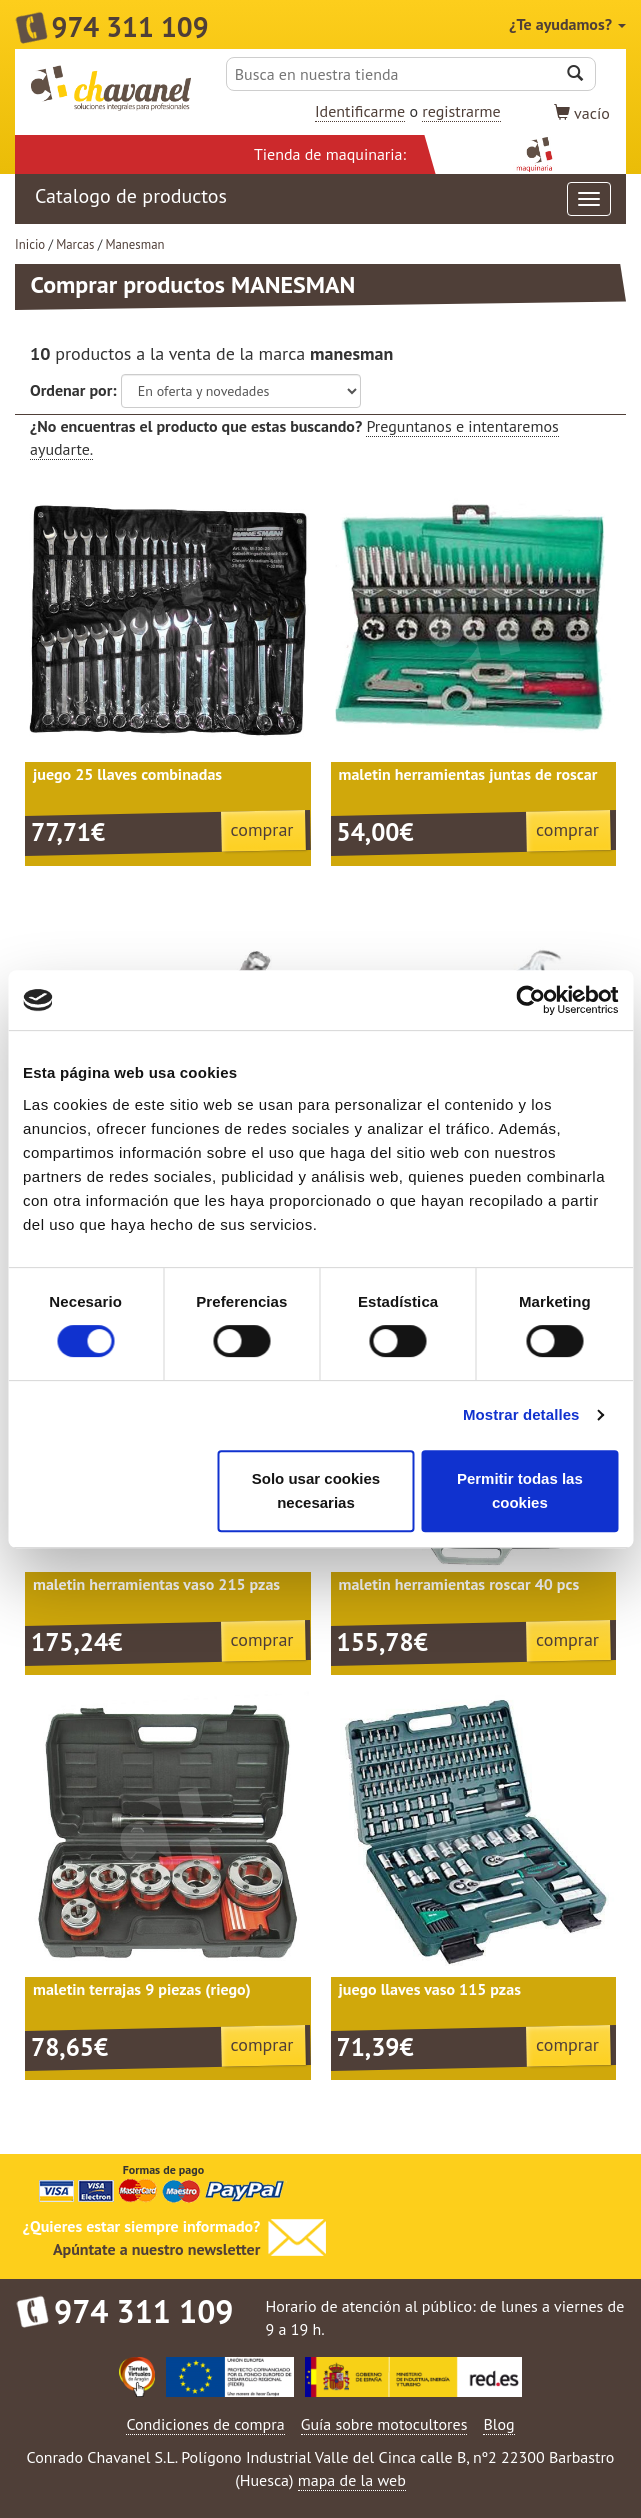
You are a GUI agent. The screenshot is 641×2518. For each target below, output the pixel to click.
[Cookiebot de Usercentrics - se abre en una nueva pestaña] (530, 1000)
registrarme (461, 111)
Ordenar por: (73, 390)
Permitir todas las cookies (520, 1490)
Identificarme (360, 111)
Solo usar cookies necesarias (316, 1490)
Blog (498, 2424)
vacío (582, 113)
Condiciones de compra (205, 2424)
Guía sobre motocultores (384, 2424)
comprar (262, 829)
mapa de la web (352, 2480)
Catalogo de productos (323, 199)
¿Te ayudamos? (567, 24)
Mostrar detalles (521, 1414)
